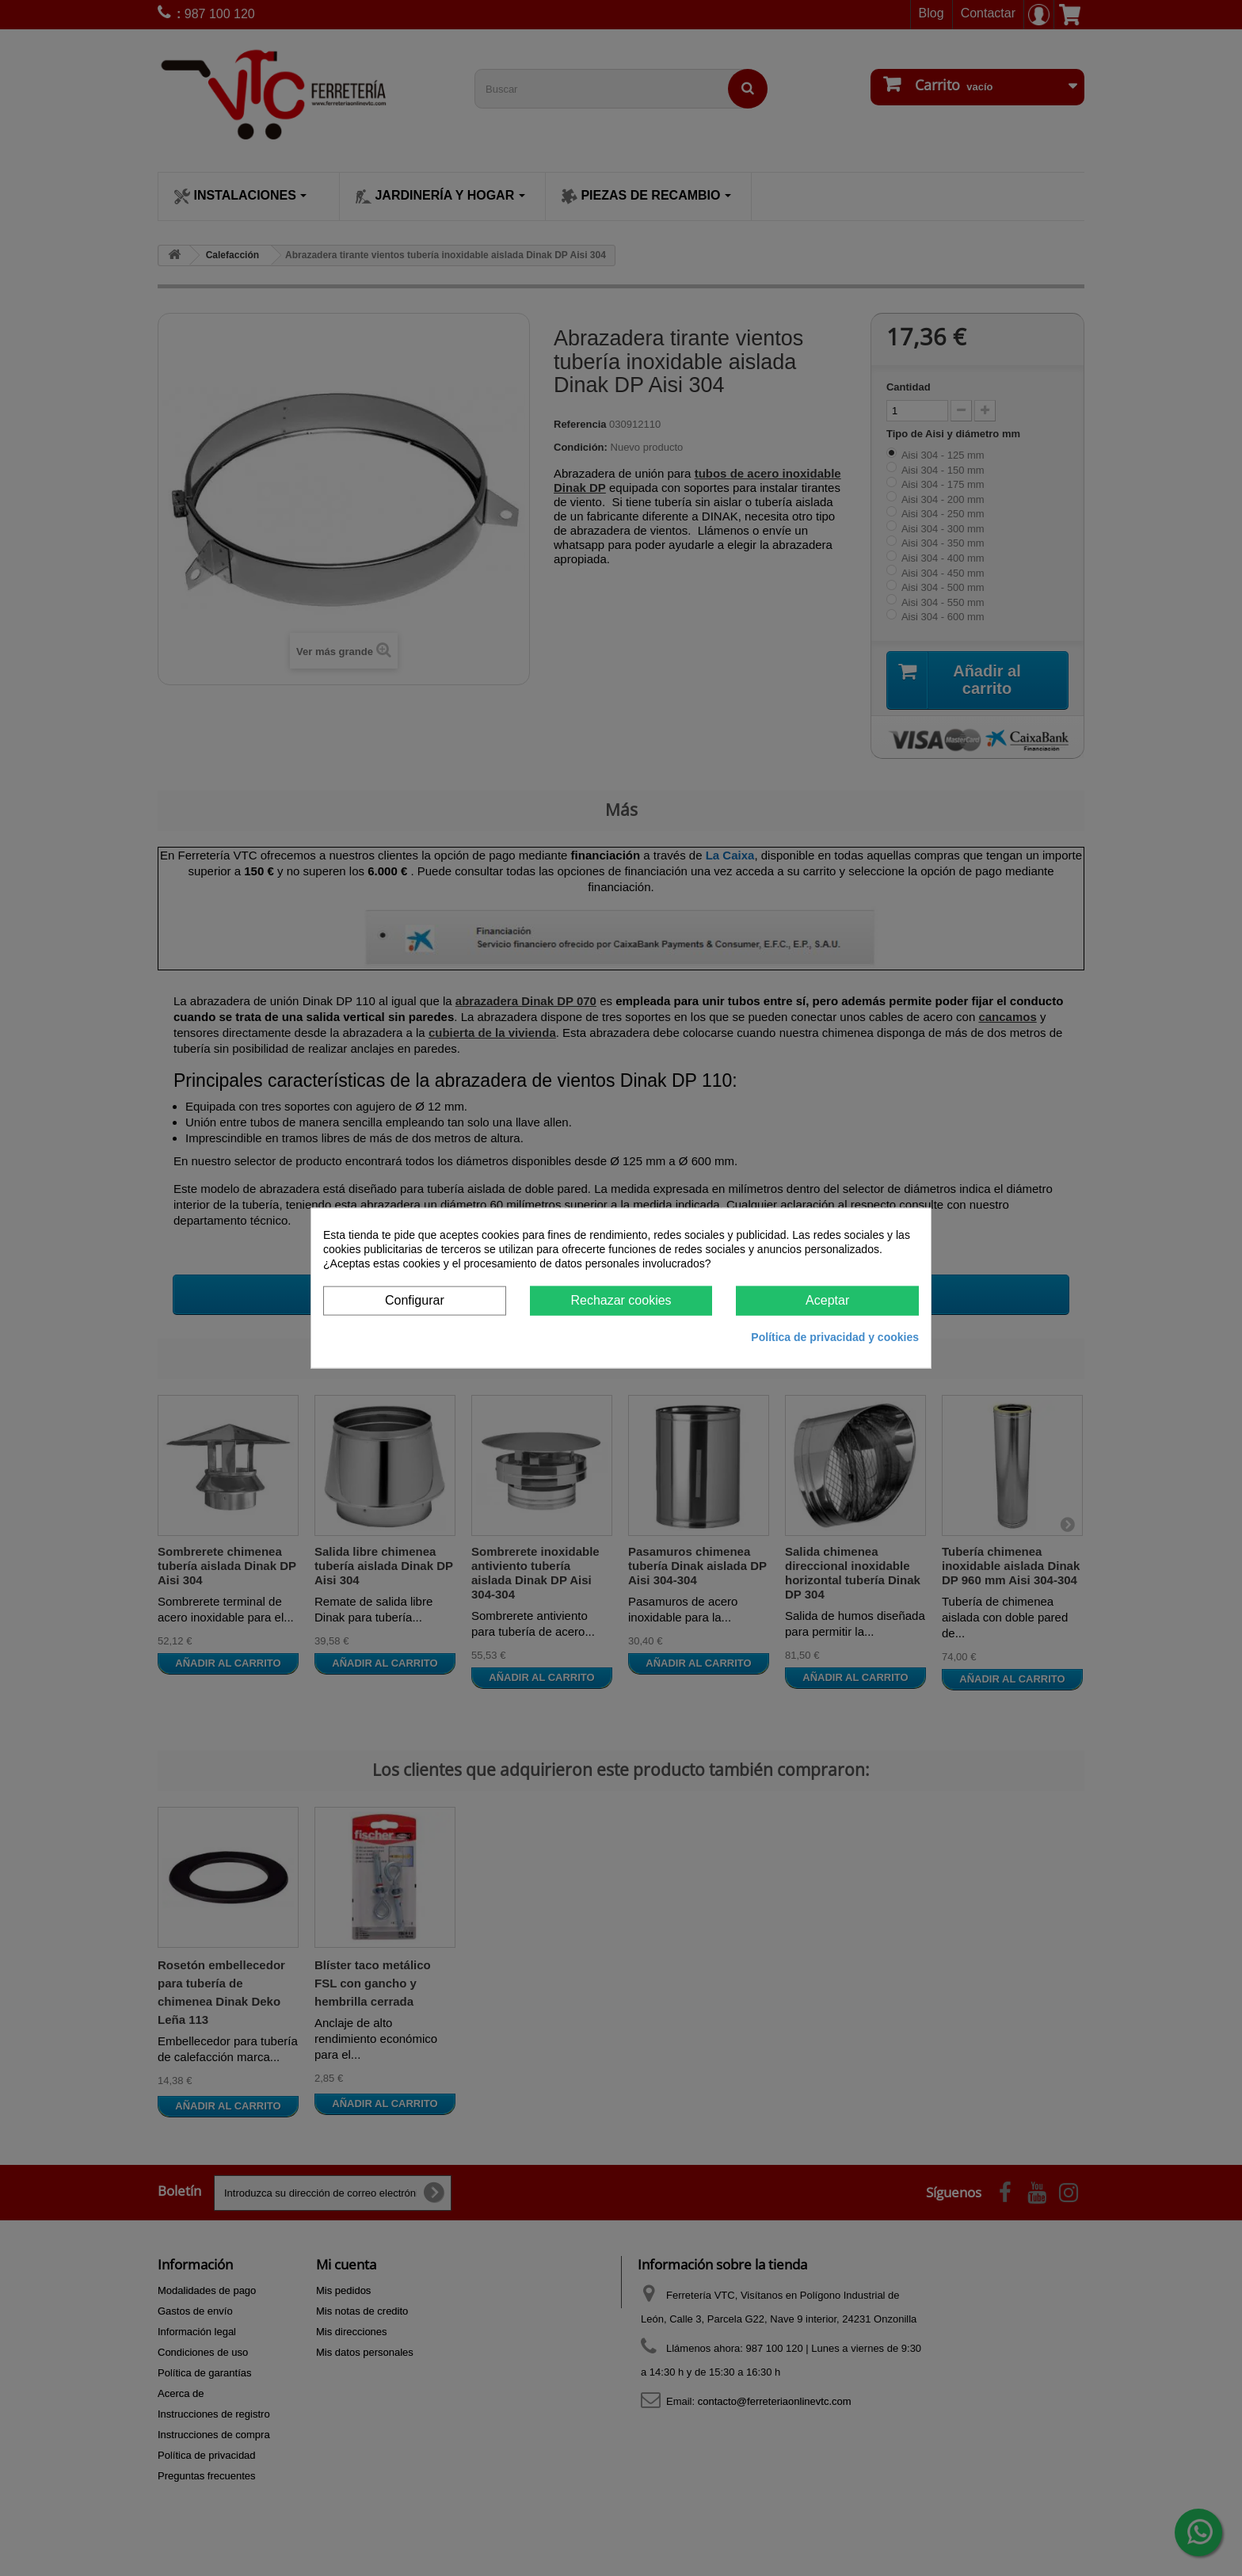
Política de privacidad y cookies (835, 1336)
